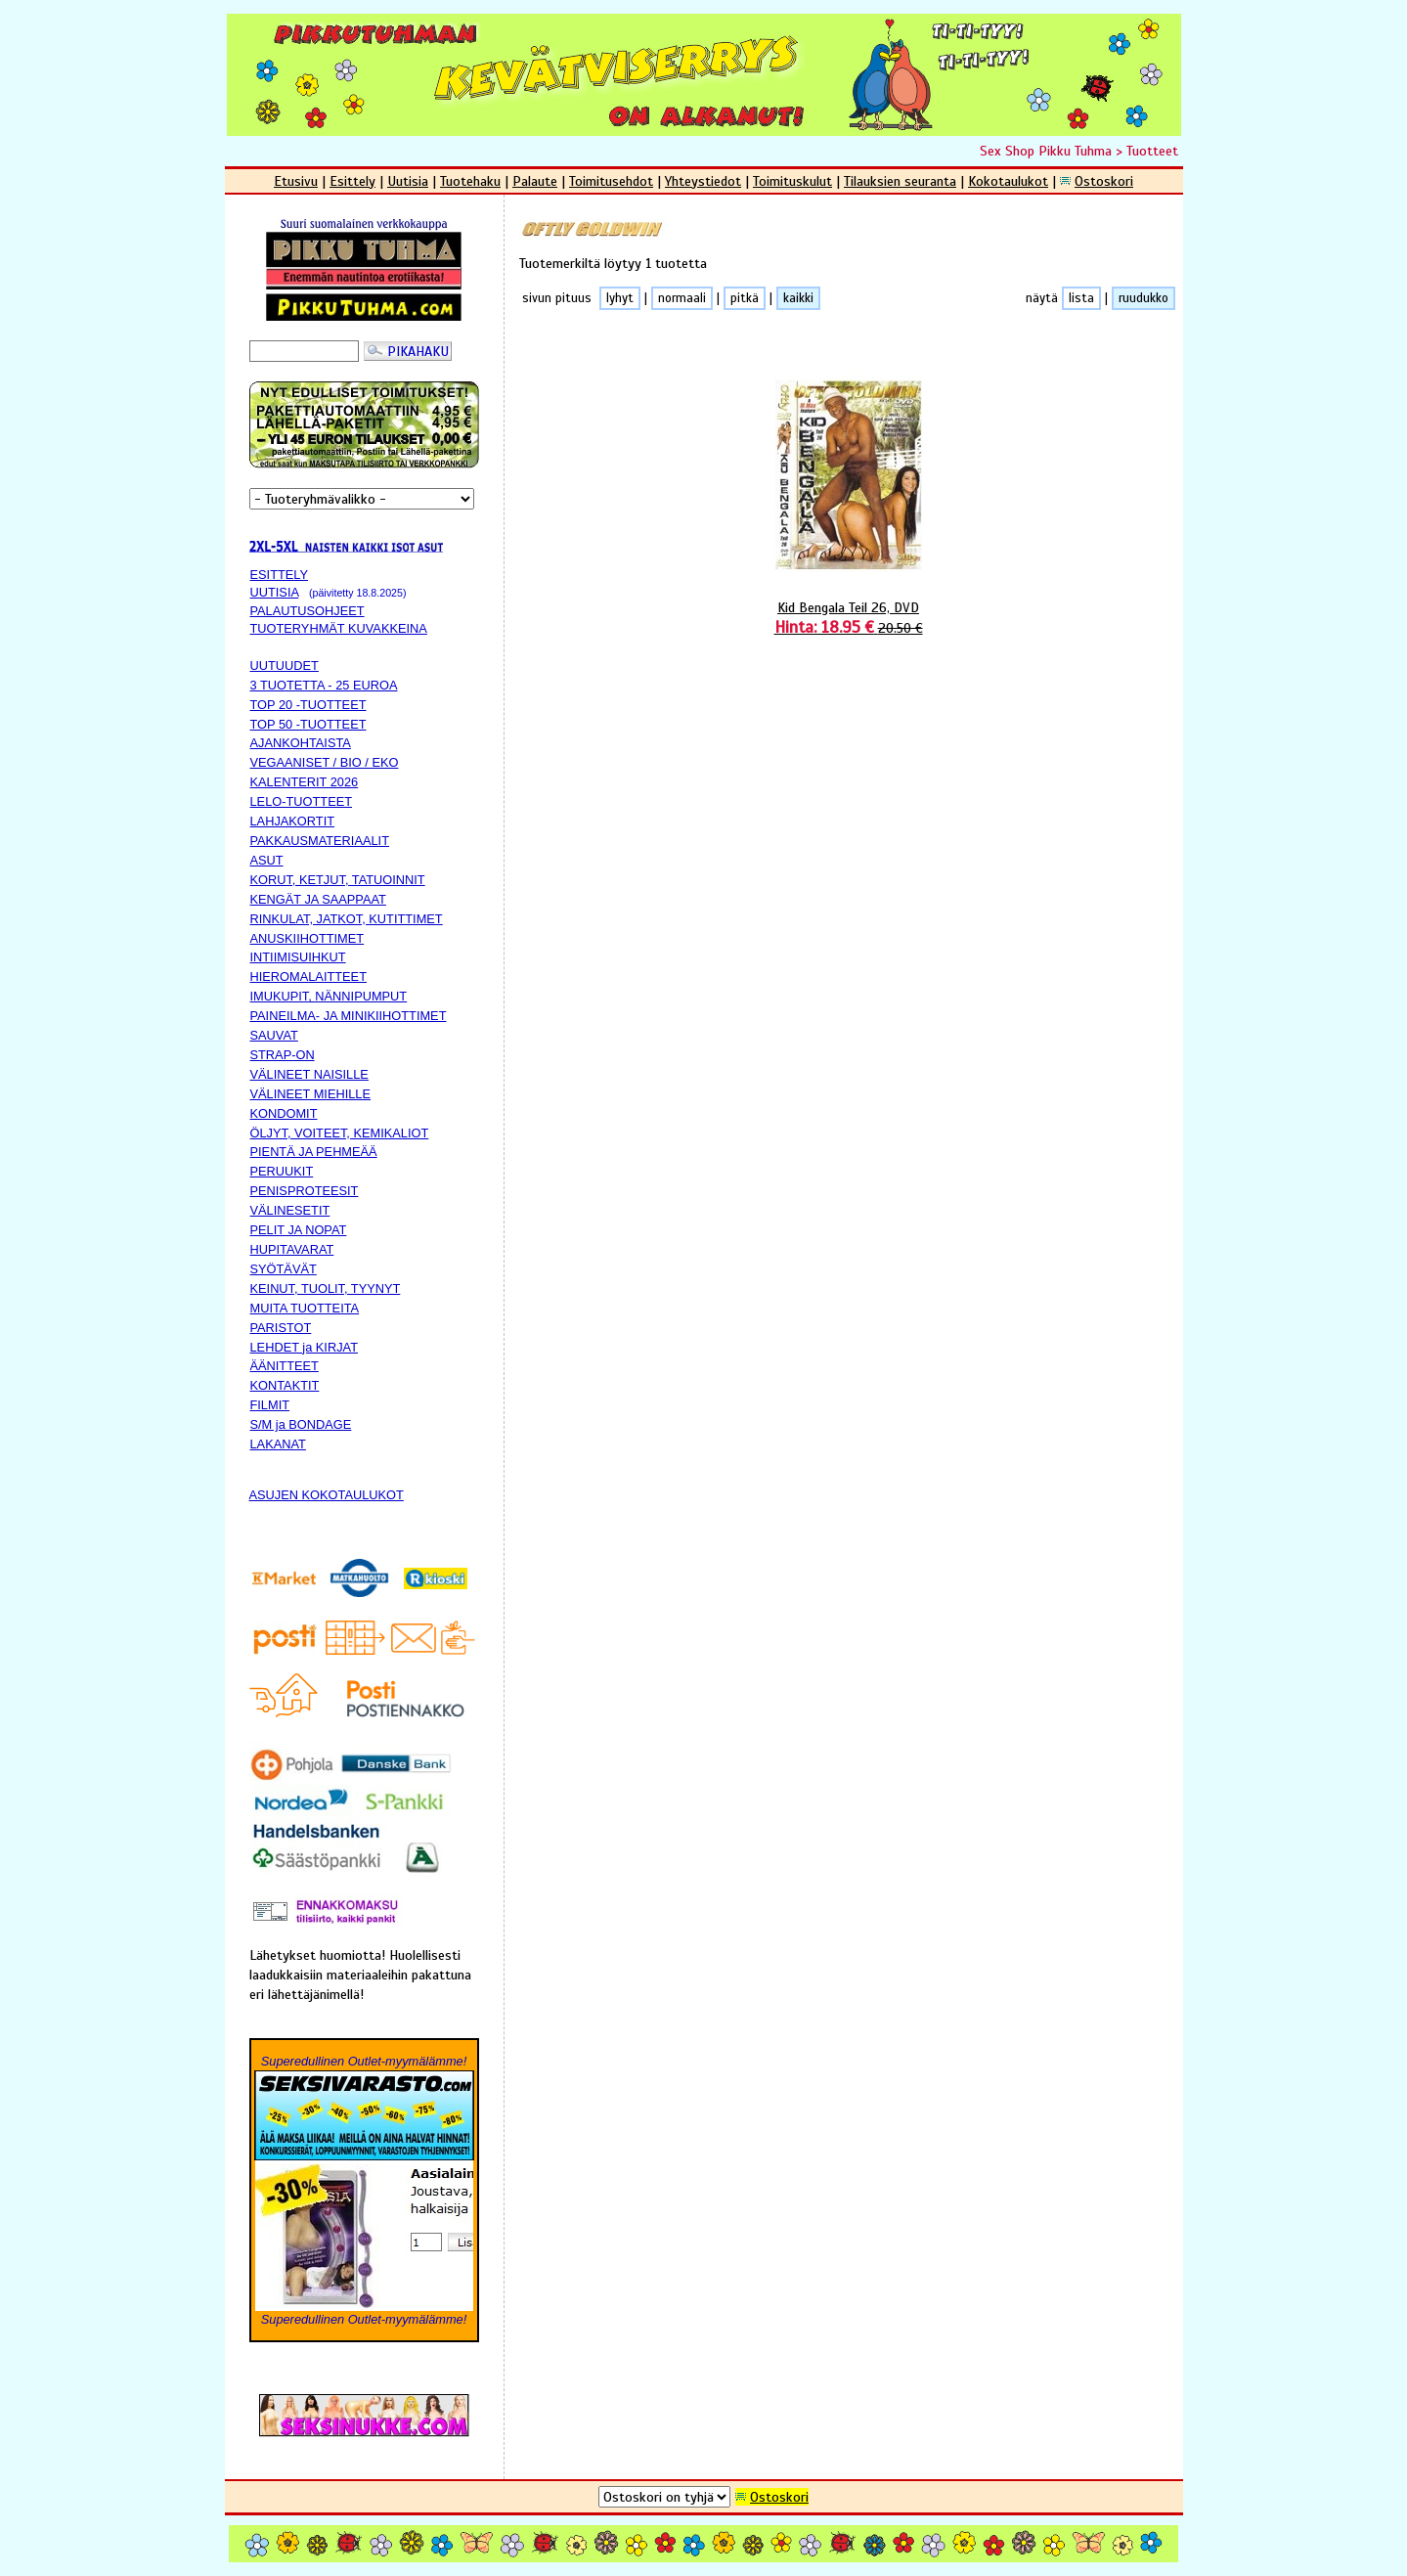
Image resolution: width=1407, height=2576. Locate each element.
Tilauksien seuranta (900, 181)
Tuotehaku (470, 181)
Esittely (352, 181)
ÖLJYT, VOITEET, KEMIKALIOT (339, 1133)
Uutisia (407, 181)
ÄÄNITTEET (284, 1365)
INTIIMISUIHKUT (298, 957)
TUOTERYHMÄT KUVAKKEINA (338, 628)
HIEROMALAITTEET (308, 976)
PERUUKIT (282, 1171)
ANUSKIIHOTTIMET (307, 938)
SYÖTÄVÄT (283, 1269)
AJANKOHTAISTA (300, 742)
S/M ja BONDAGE (301, 1424)
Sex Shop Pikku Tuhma (1046, 150)
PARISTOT (281, 1327)
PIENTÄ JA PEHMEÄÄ (313, 1151)
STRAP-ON (282, 1054)
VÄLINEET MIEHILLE (311, 1094)
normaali (682, 298)
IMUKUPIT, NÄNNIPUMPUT (329, 996)
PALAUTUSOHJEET (307, 610)
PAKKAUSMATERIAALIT (319, 840)
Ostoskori (1104, 181)
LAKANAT (278, 1444)
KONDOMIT (284, 1113)
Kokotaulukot (1008, 181)
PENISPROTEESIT (304, 1190)
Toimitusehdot (611, 181)
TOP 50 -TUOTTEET (308, 724)
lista (1081, 298)
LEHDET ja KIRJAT (304, 1347)
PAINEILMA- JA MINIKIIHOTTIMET (348, 1015)
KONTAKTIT (285, 1385)
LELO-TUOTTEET (301, 801)
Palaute (534, 181)
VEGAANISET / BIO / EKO (324, 762)
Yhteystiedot (703, 181)
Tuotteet (1152, 150)
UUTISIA (274, 592)
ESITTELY (279, 574)
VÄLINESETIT (290, 1210)
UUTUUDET (284, 665)
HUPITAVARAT (292, 1249)
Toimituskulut (792, 181)
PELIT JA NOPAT (298, 1229)
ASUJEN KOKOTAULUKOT (326, 1495)
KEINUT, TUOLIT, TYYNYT (325, 1288)
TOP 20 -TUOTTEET (308, 704)
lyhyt (620, 298)
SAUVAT (274, 1035)
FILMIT (270, 1405)
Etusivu (296, 181)
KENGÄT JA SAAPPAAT (318, 899)
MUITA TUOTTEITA (305, 1308)
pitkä (744, 298)
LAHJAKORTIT (292, 821)
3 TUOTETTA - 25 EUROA (324, 685)
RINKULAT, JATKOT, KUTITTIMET (346, 918)
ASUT (267, 860)
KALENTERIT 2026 (304, 782)
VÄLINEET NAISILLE (309, 1074)
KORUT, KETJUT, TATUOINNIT (337, 879)
